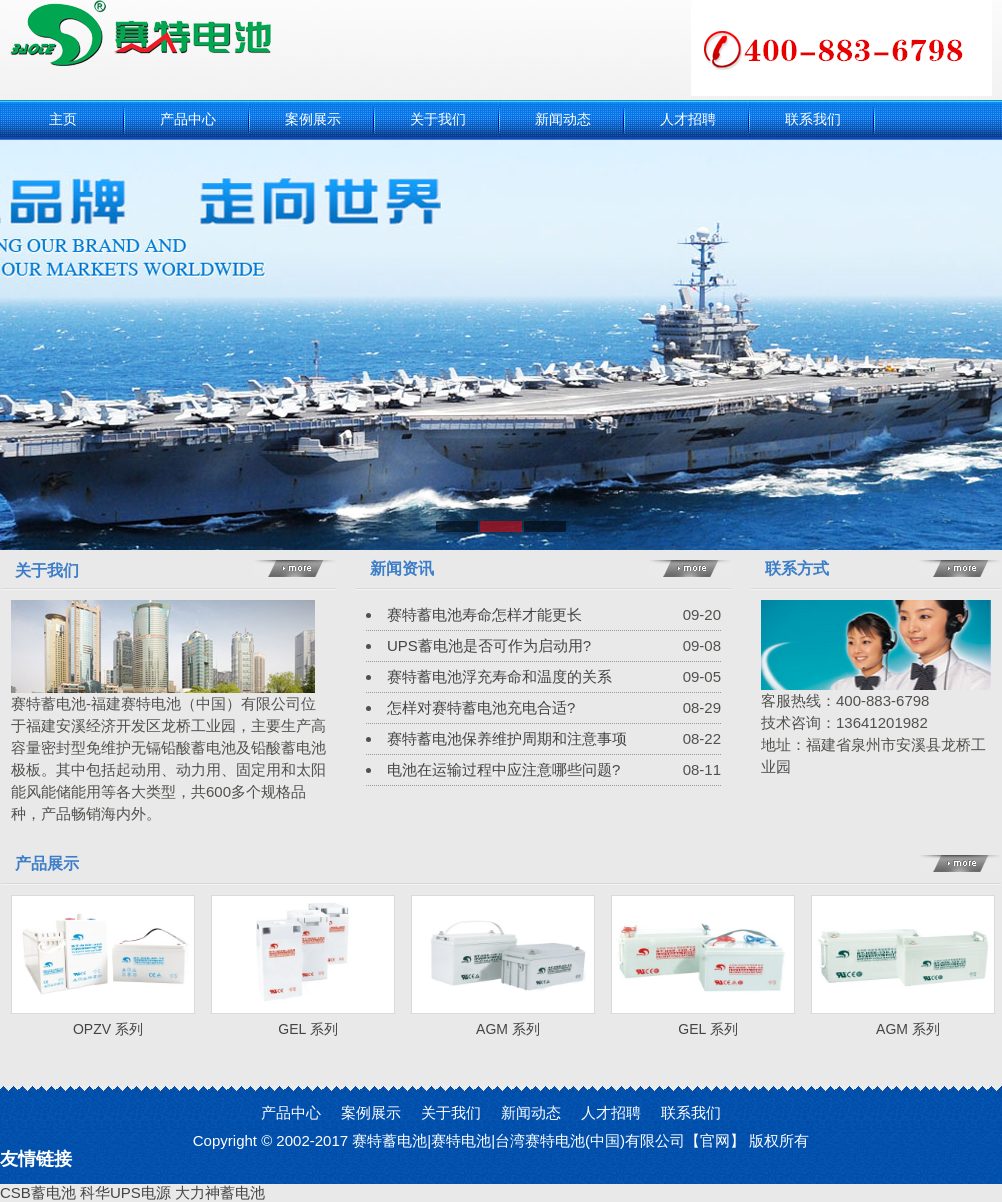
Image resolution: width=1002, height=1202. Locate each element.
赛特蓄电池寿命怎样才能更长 (484, 614)
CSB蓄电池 (38, 1192)
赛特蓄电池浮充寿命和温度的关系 (499, 676)
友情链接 (36, 1159)
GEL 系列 (307, 1029)
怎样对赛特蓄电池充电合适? (481, 707)
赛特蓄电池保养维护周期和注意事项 (507, 738)
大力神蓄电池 (220, 1192)
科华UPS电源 (125, 1192)
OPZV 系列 (108, 1029)
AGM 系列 (508, 1029)
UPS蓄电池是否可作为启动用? (489, 645)
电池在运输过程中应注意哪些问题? (503, 769)
